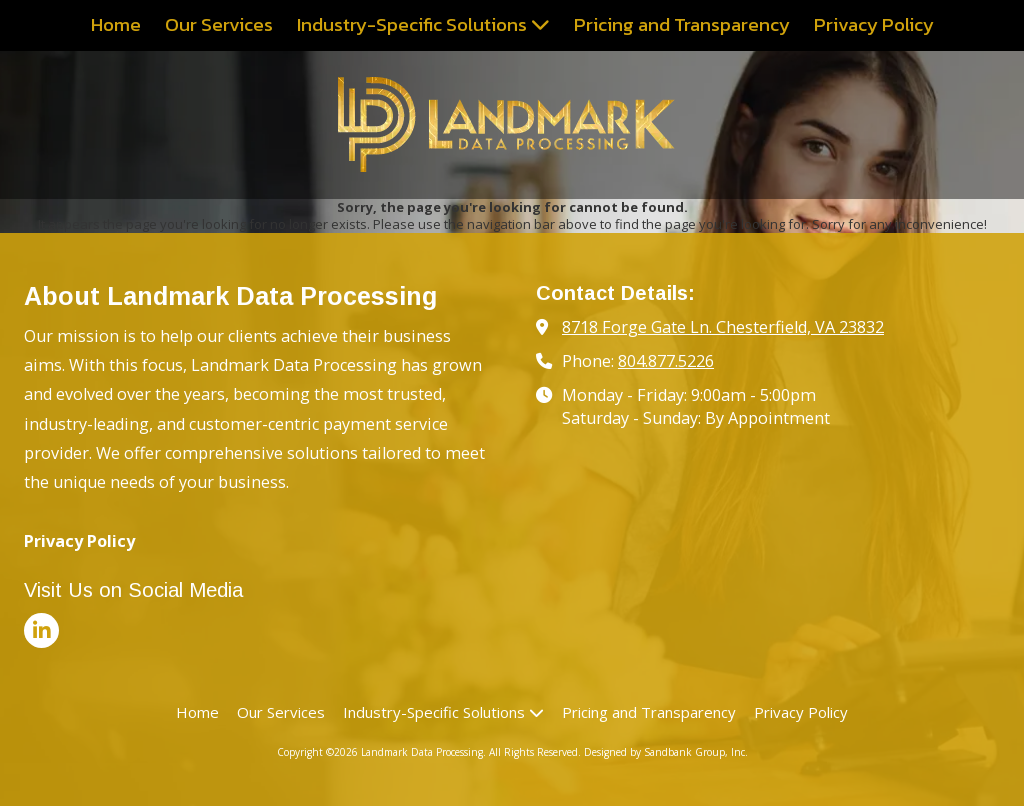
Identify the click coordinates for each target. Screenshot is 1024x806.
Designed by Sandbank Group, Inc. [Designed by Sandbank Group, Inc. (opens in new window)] (666, 752)
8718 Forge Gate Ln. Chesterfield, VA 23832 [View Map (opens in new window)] (723, 327)
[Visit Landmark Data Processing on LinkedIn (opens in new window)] (41, 630)
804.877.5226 (666, 361)
